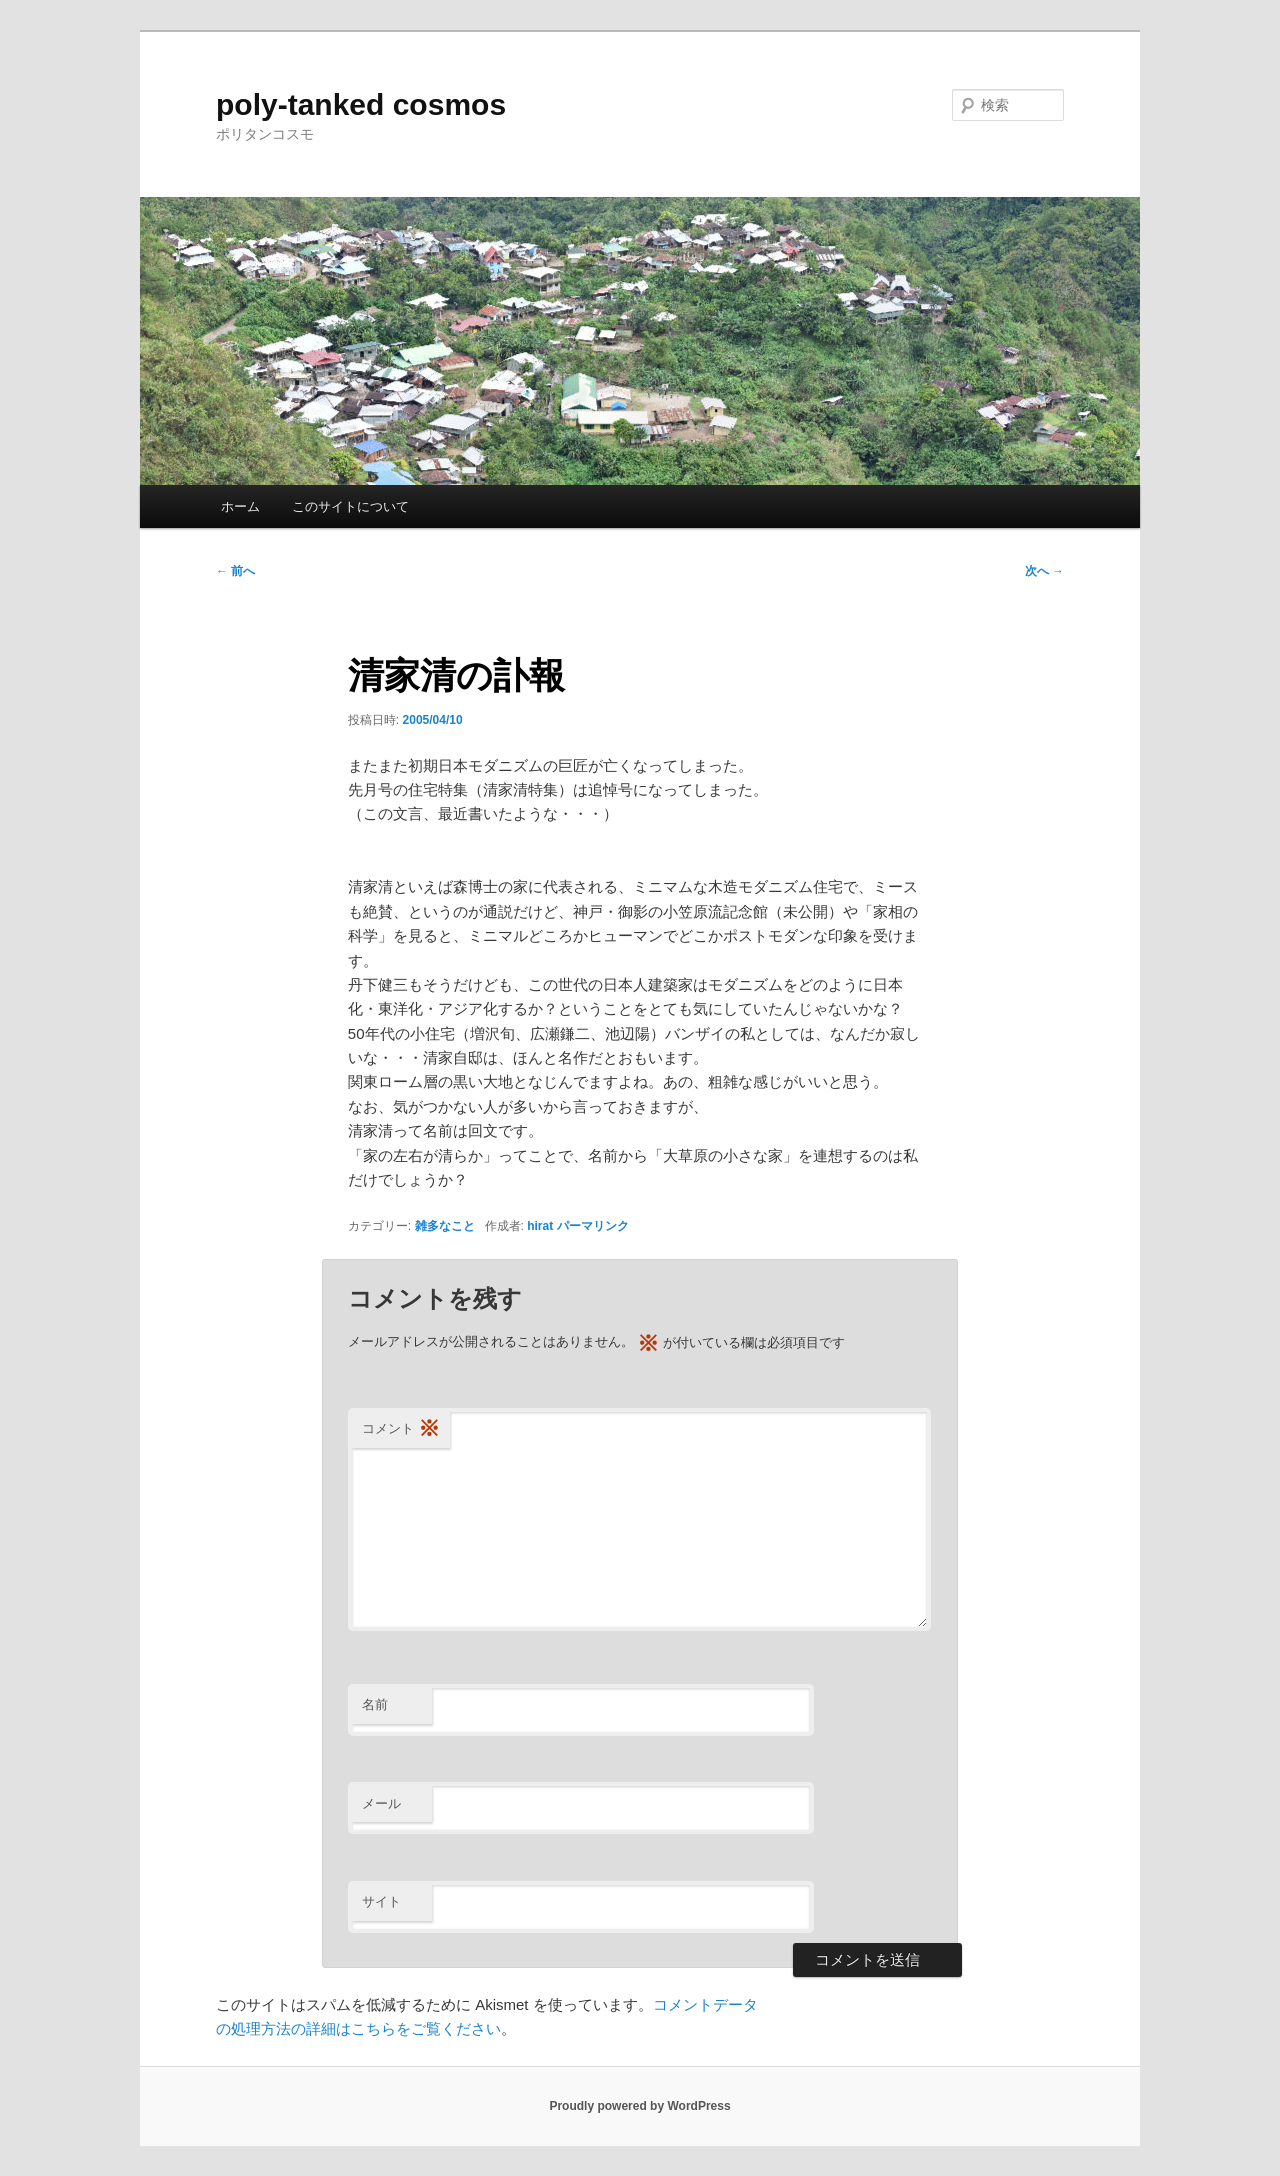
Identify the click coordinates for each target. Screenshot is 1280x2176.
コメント (401, 1429)
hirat (540, 1226)
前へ (235, 571)
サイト (381, 1901)
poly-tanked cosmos (361, 104)
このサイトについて (350, 506)
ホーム (240, 506)
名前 (375, 1704)
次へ (1044, 571)
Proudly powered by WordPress (639, 2106)
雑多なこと (445, 1226)
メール (381, 1803)
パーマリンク (593, 1226)
